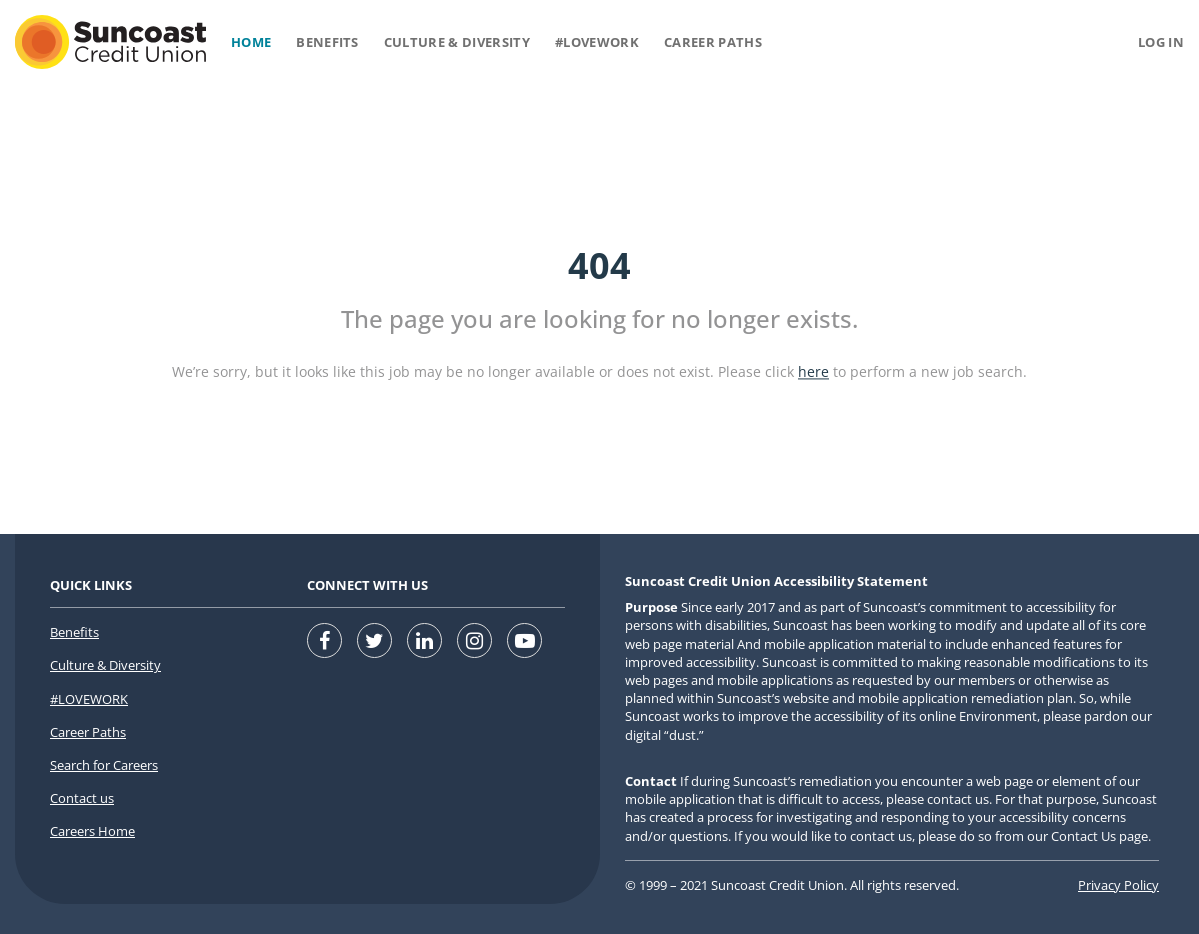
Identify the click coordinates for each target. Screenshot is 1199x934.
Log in (1161, 42)
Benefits (327, 42)
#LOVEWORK (89, 699)
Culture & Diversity (457, 42)
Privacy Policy (1118, 885)
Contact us (82, 798)
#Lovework (597, 42)
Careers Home (92, 831)
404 (599, 265)
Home (251, 42)
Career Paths (713, 42)
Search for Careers (104, 765)
